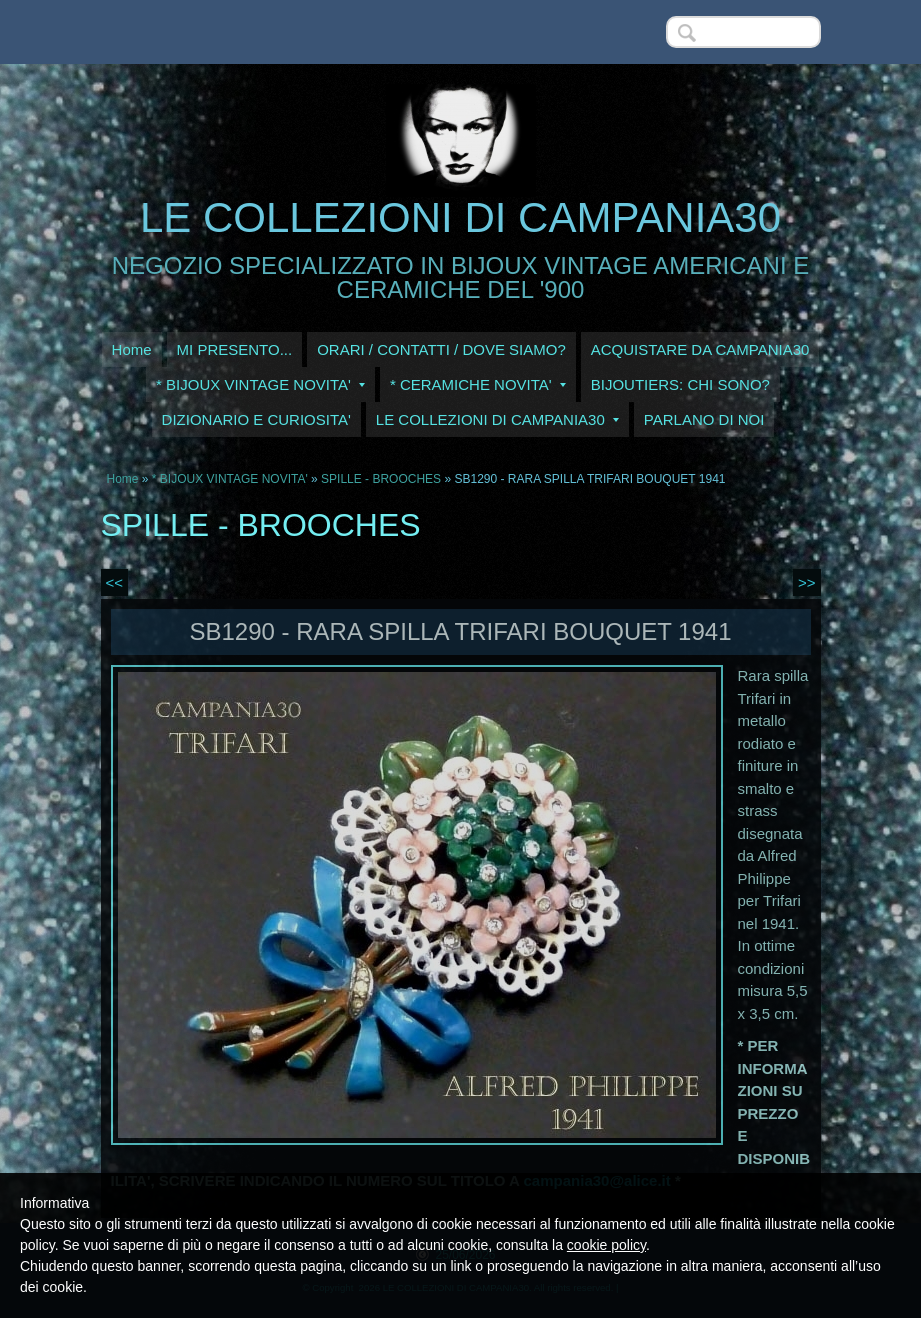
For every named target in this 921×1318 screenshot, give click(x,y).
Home (132, 349)
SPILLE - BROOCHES (381, 479)
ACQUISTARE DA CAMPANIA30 (700, 349)
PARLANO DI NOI (704, 419)
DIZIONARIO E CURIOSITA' (256, 419)
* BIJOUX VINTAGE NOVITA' (260, 384)
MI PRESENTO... (235, 349)
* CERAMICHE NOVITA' (478, 384)
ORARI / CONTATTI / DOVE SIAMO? (441, 349)
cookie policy (606, 1245)
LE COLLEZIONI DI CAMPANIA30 (460, 217)
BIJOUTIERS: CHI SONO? (680, 384)
